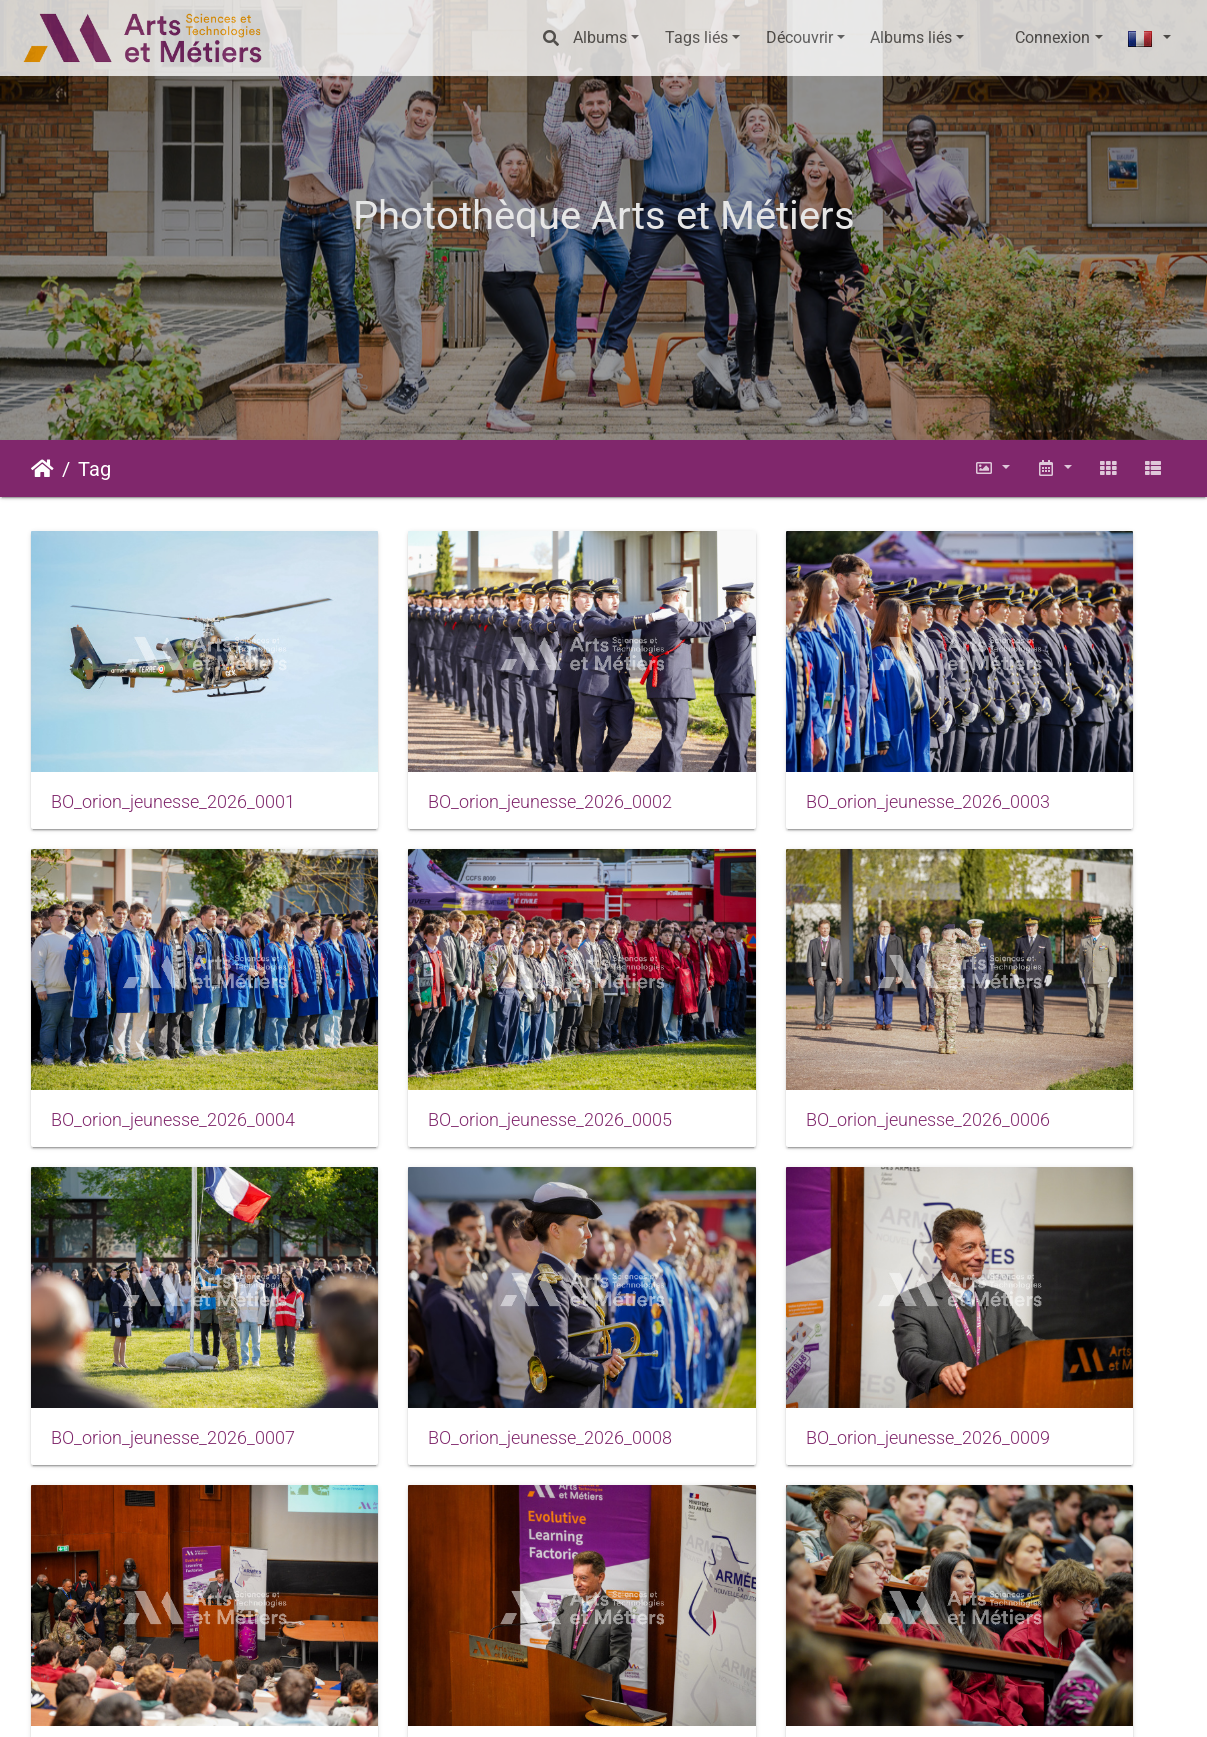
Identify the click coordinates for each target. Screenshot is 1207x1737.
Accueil (42, 469)
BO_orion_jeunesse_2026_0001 (163, 744)
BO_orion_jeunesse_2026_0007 (751, 1004)
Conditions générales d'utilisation (687, 1702)
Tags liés (696, 37)
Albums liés (911, 37)
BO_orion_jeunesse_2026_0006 (457, 1004)
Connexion (1052, 37)
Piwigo (354, 1702)
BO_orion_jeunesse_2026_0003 (751, 744)
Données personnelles (893, 1702)
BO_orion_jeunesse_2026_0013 (163, 1524)
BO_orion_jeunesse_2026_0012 (1044, 1264)
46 (678, 1626)
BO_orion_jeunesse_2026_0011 (751, 1264)
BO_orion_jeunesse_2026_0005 (163, 1004)
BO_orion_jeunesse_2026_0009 (163, 1264)
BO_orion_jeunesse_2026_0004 (1044, 744)
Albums (600, 37)
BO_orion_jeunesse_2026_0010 (457, 1264)
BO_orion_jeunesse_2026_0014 (457, 1524)
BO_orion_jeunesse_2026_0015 (751, 1524)
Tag (94, 469)
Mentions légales (498, 1702)
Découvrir (799, 37)
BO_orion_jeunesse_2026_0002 (457, 744)
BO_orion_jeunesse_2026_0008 (1044, 1004)
